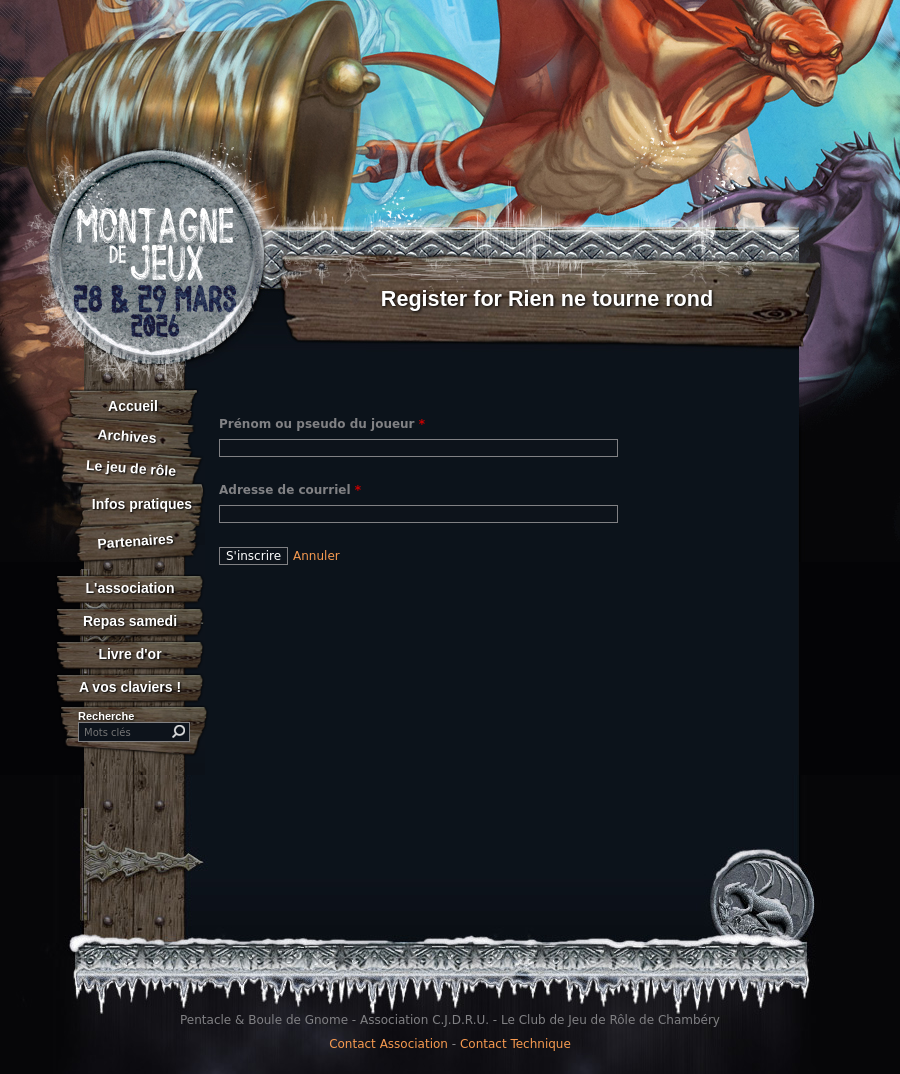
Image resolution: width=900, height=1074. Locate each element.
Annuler (316, 556)
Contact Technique (515, 1044)
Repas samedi (130, 621)
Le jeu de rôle (130, 468)
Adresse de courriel (290, 490)
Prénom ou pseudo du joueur (322, 424)
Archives (127, 436)
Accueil (133, 406)
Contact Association (388, 1044)
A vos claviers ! (130, 687)
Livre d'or (129, 654)
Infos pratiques (142, 504)
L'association (130, 588)
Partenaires (135, 540)
